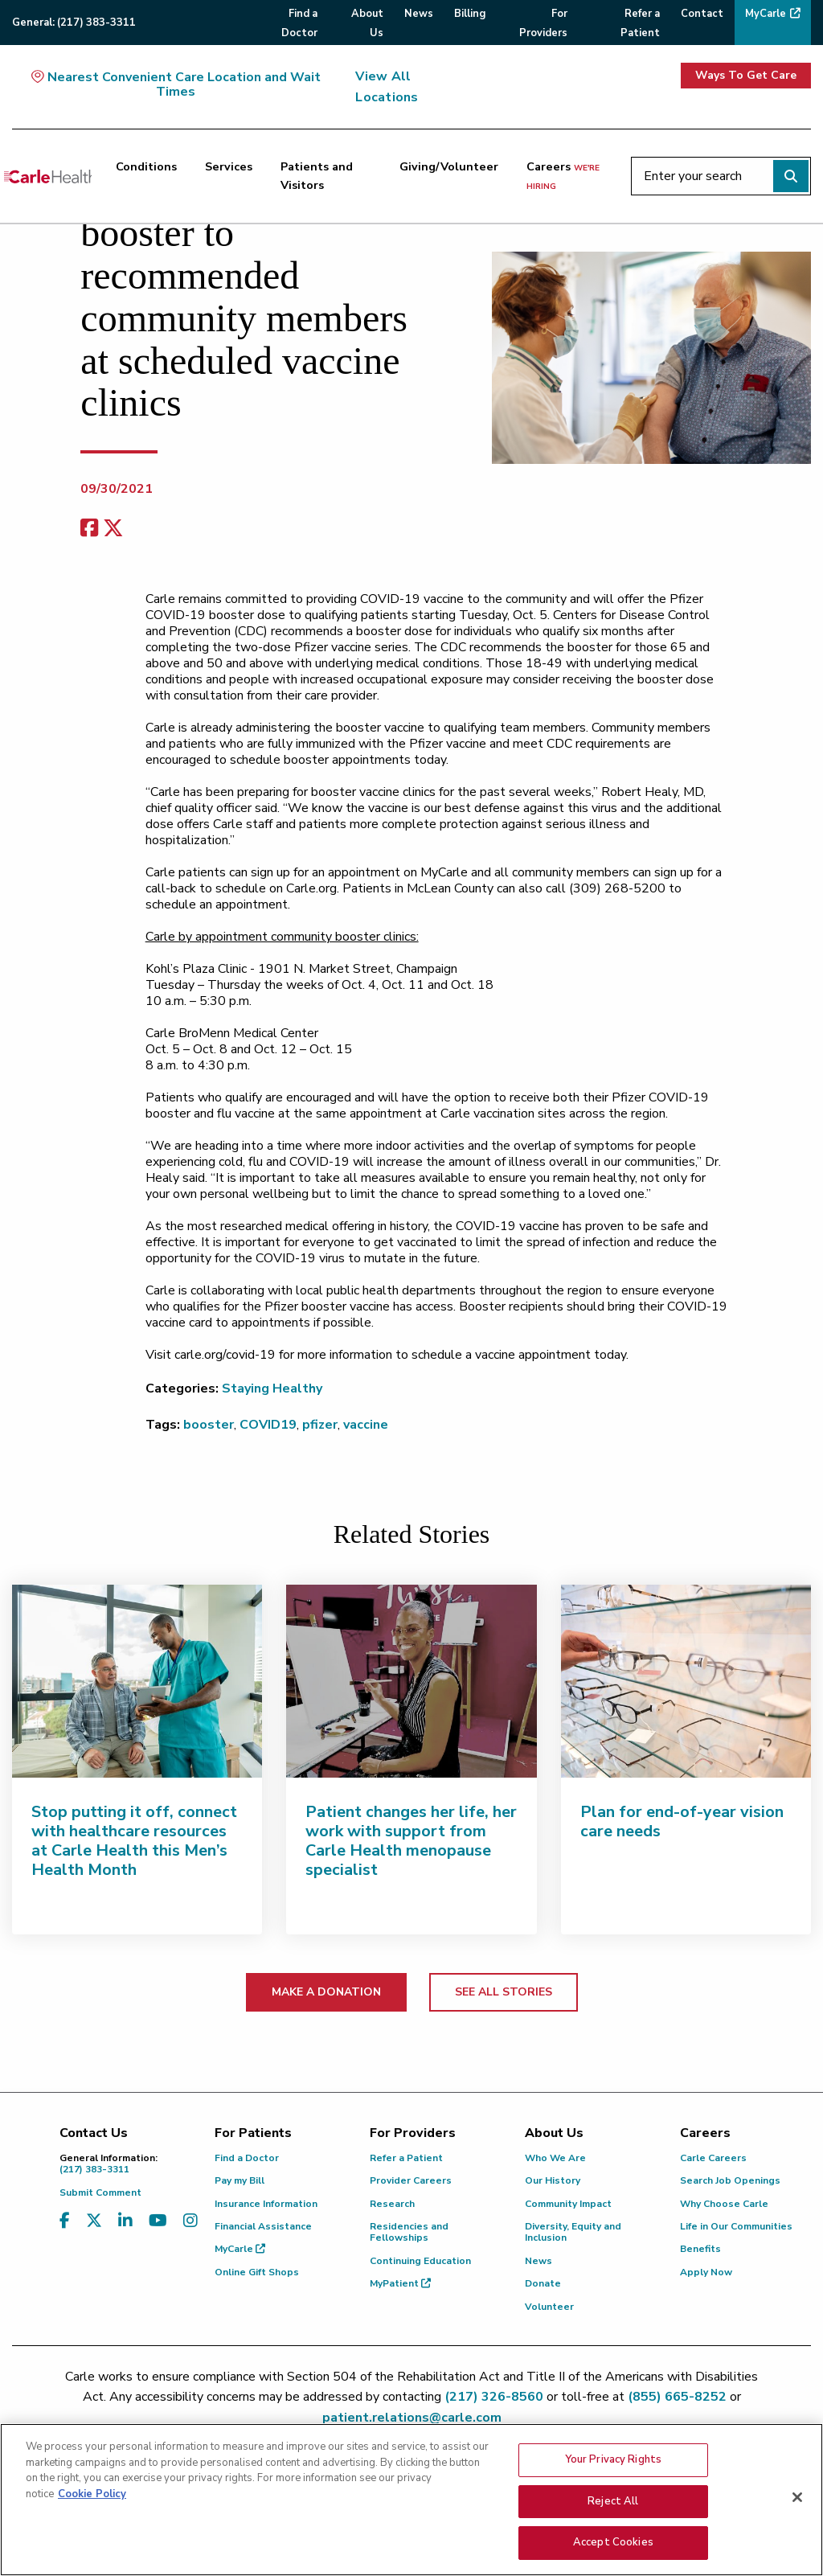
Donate (543, 2283)
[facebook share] (89, 529)
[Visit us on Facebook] (64, 2221)
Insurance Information (266, 2203)
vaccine (365, 1425)
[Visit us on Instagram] (190, 2221)
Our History (552, 2180)
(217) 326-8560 (493, 2397)
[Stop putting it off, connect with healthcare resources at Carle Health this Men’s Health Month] (137, 1681)
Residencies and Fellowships (409, 2232)
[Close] (797, 2501)
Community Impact (568, 2203)
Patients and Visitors (316, 175)
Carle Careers (713, 2157)
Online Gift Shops (257, 2272)
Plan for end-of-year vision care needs (682, 1821)
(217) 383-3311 (124, 2164)
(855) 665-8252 (677, 2397)
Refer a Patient (406, 2157)
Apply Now (706, 2272)
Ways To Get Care (745, 75)
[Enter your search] (721, 176)
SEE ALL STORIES (503, 1992)
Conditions (146, 166)
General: (74, 22)
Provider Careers (411, 2180)
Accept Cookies (613, 2547)
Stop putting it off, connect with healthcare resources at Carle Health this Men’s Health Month (134, 1841)
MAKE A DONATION (326, 1992)
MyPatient (400, 2283)
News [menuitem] (418, 13)
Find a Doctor (247, 2157)
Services (228, 166)
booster (208, 1425)
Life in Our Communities (736, 2226)
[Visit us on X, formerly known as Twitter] (94, 2221)
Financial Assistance (263, 2226)
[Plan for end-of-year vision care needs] (686, 1681)
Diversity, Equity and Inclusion (573, 2232)
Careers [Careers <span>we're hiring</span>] (563, 175)
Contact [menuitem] (702, 13)
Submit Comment (100, 2192)
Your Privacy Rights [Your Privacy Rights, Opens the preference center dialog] (613, 2463)
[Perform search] (791, 176)
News (538, 2260)
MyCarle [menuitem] (765, 13)
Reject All (613, 2505)
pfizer (320, 1425)
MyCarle (240, 2248)
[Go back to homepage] (48, 176)
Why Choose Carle (724, 2203)
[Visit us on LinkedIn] (125, 2221)
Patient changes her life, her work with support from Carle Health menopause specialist (411, 1841)
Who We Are (555, 2157)
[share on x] (113, 529)
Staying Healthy (272, 1388)
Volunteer (549, 2306)
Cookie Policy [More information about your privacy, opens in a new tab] (92, 2498)
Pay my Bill (239, 2180)
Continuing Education (420, 2260)
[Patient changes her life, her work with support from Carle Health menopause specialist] (411, 1681)
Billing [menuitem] (469, 13)
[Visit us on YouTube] (158, 2221)
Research (392, 2203)
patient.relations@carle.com (412, 2417)
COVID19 (268, 1425)
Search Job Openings (730, 2180)
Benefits (700, 2248)
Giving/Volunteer (448, 166)
